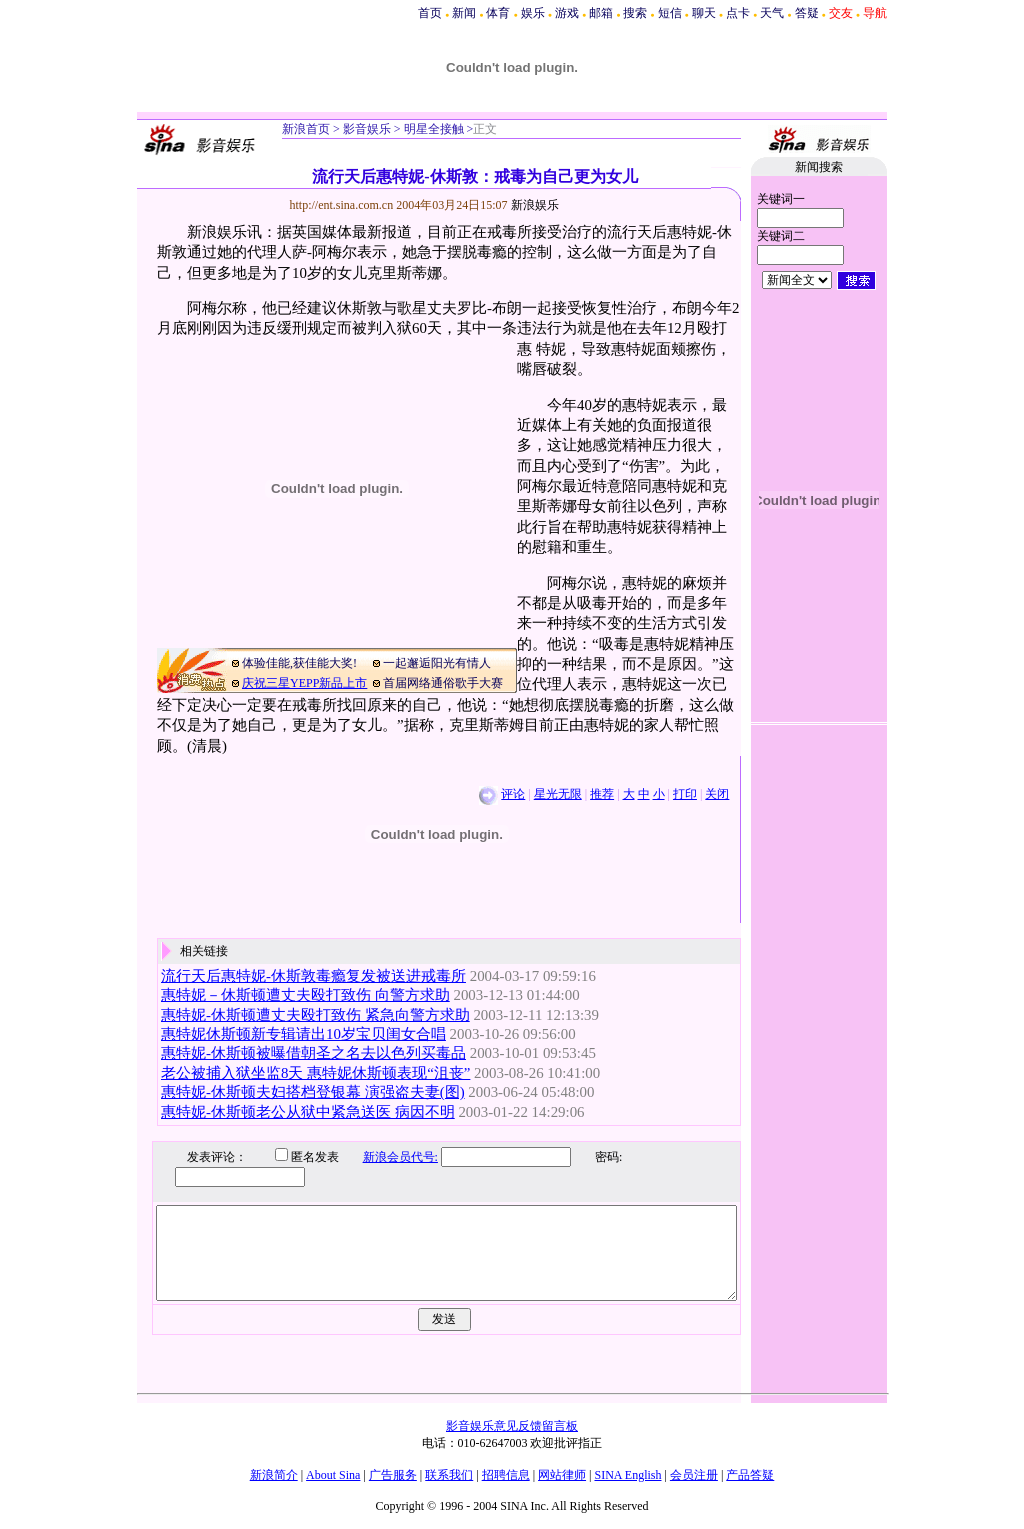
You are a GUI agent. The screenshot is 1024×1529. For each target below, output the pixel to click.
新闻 (464, 13)
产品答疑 (750, 1475)
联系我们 (449, 1475)
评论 (513, 794)
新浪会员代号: (385, 1157)
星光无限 (558, 794)
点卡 (738, 13)
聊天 (704, 13)
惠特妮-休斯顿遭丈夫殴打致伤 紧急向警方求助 (315, 1015)
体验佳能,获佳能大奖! (299, 663)
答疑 (807, 13)
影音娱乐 (367, 129)
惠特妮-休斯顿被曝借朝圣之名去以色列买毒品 (313, 1053)
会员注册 (694, 1475)
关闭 (717, 794)
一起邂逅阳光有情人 (437, 663)
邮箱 (601, 13)
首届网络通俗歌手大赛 (443, 683)
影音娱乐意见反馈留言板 (512, 1426)
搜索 (635, 13)
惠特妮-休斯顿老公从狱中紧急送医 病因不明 (308, 1112)
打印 (685, 794)
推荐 (602, 794)
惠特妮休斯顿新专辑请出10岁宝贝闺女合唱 (303, 1034)
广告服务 (393, 1475)
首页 (430, 13)
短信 (670, 13)
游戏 (567, 13)
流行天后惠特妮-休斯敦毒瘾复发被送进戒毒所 (313, 976)
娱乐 (533, 13)
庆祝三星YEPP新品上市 (304, 683)
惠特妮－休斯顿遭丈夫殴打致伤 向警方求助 (305, 995)
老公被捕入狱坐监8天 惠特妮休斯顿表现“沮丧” (315, 1073)
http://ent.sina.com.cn (343, 205)
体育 (498, 13)
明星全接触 (432, 129)
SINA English (627, 1475)
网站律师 (562, 1475)
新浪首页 (306, 129)
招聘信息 (506, 1475)
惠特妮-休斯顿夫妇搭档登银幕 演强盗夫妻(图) (313, 1092)
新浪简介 (274, 1475)
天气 (772, 13)
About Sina (333, 1475)
